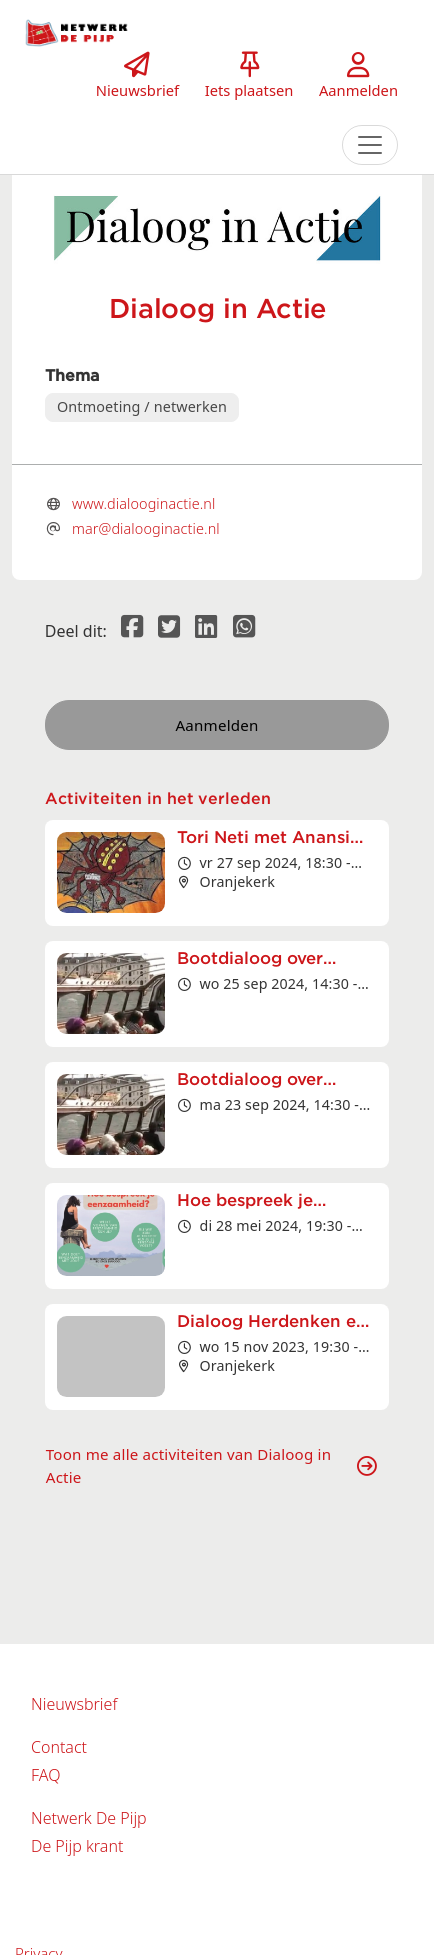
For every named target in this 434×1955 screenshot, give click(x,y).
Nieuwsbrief (74, 1704)
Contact (59, 1747)
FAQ (45, 1775)
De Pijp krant (77, 1846)
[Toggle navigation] (370, 145)
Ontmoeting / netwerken (142, 406)
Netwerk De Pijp (89, 1818)
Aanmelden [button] (217, 725)
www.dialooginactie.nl (143, 503)
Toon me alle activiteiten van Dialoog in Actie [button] (211, 1465)
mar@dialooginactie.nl (146, 528)
